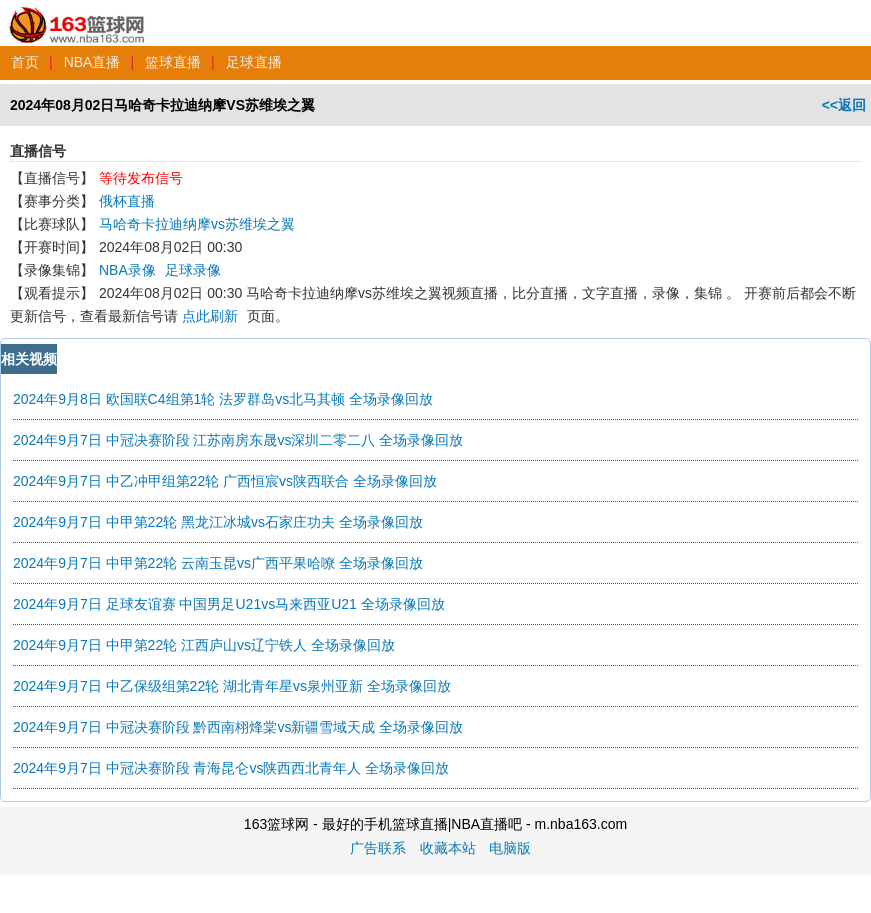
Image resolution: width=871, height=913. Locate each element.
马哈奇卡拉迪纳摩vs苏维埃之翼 (197, 224)
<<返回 (844, 105)
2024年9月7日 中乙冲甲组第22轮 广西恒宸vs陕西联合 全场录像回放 (225, 481)
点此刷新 (210, 316)
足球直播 (254, 62)
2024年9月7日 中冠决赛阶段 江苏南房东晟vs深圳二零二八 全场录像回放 (238, 440)
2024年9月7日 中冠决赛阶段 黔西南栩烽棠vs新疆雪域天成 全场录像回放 (238, 727)
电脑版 (510, 848)
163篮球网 (77, 14)
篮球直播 (173, 62)
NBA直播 (92, 62)
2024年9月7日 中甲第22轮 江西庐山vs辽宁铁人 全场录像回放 (204, 645)
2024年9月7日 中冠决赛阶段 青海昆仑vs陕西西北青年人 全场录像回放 (231, 768)
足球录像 (193, 270)
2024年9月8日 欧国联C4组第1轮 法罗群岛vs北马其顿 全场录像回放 (223, 399)
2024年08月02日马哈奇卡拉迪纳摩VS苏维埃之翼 (162, 105)
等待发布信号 (141, 178)
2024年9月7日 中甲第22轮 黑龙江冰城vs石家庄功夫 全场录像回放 (218, 522)
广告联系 (378, 848)
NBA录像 (127, 270)
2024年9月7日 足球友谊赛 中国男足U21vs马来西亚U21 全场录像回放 (229, 604)
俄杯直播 (127, 201)
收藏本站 (448, 848)
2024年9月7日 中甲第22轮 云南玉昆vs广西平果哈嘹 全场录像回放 (218, 563)
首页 (25, 62)
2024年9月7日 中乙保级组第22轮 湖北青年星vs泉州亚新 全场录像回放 (232, 686)
